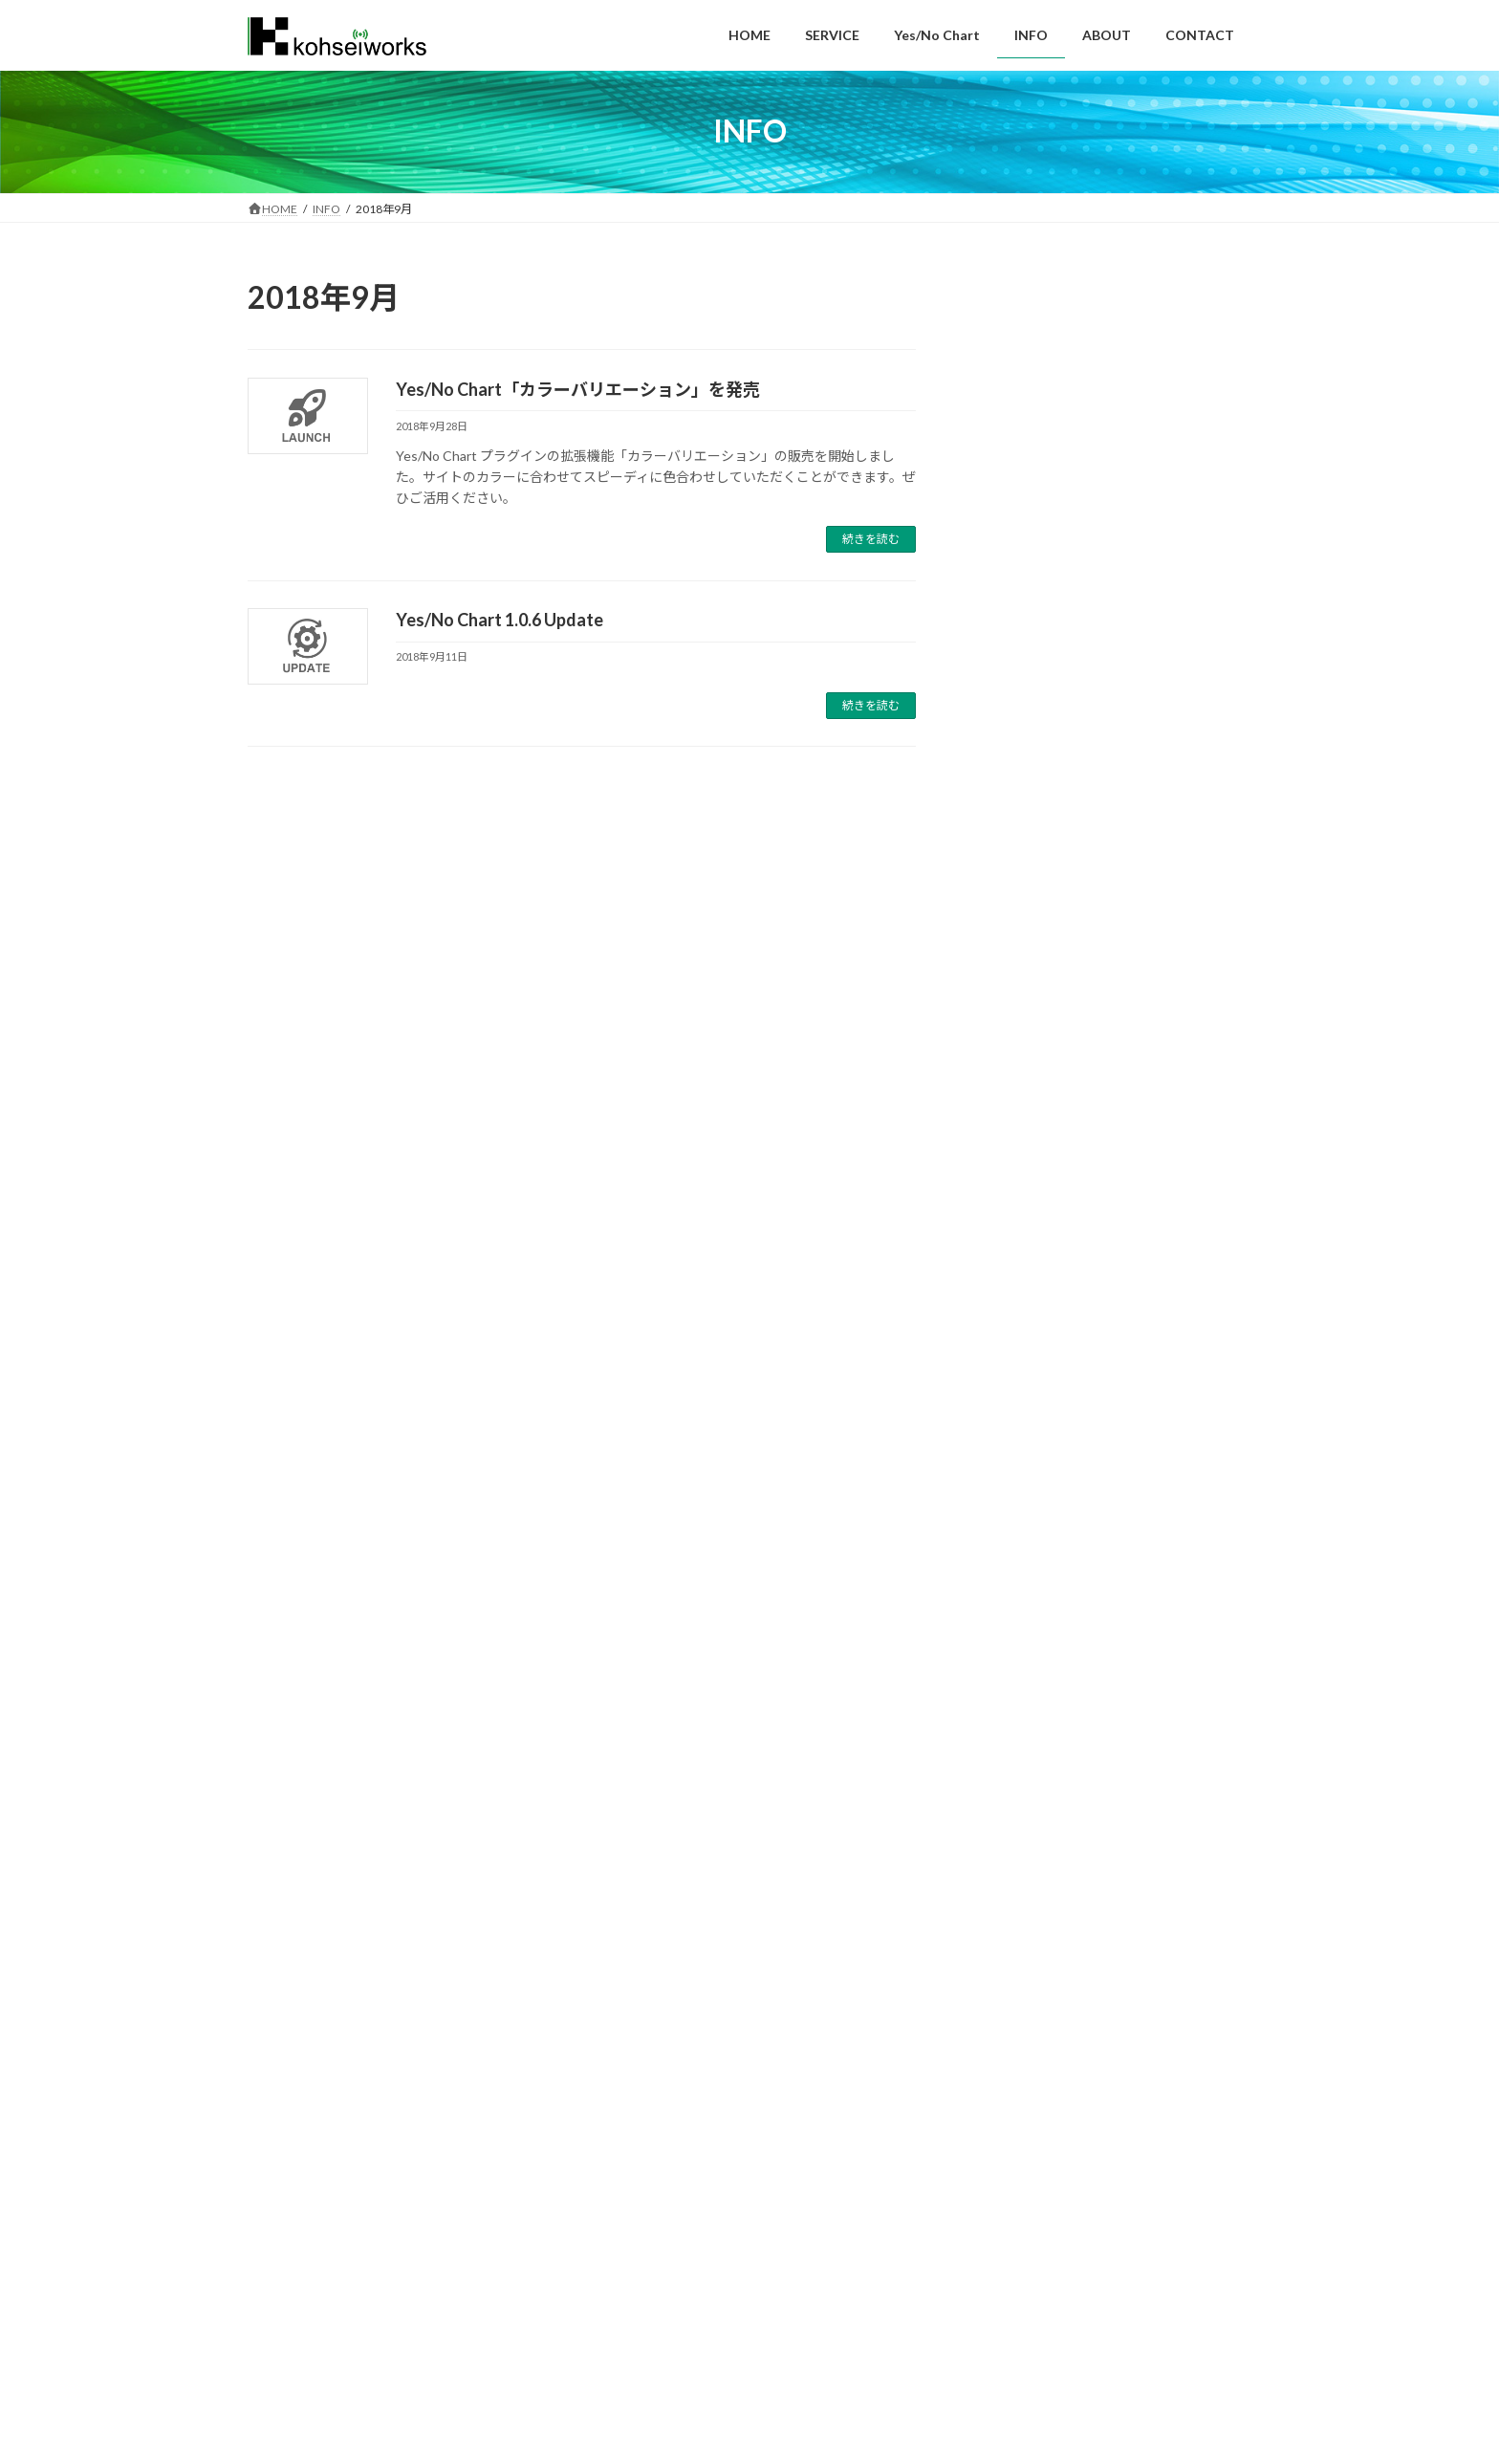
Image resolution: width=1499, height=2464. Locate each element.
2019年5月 (1002, 1843)
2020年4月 (1002, 1688)
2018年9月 (1002, 1960)
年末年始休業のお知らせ (1030, 347)
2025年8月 (1002, 1377)
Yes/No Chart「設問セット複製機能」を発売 (1093, 902)
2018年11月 (1006, 1921)
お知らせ (997, 1236)
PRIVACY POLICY (801, 2213)
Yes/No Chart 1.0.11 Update (1045, 981)
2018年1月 (1002, 2115)
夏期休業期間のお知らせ (1030, 427)
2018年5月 (1002, 1999)
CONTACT (694, 2213)
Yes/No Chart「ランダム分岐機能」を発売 (1087, 1061)
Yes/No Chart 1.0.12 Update (1045, 823)
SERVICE (360, 2213)
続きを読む (871, 539)
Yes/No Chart (1011, 1197)
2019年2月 (1002, 1882)
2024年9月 (1002, 1456)
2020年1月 (1002, 1727)
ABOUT (610, 2213)
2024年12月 (1006, 1416)
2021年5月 (1002, 1571)
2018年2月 (1002, 2076)
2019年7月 (1002, 1805)
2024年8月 (1002, 1494)
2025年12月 (1006, 1339)
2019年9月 (1002, 1765)
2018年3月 (1002, 2037)
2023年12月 (1006, 1533)
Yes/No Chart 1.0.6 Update (499, 619)
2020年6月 (1002, 1611)
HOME (283, 2213)
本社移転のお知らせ (1017, 586)
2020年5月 (1002, 1650)
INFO (539, 2213)
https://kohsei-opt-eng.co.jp (317, 2394)
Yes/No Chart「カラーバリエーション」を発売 (578, 389)
